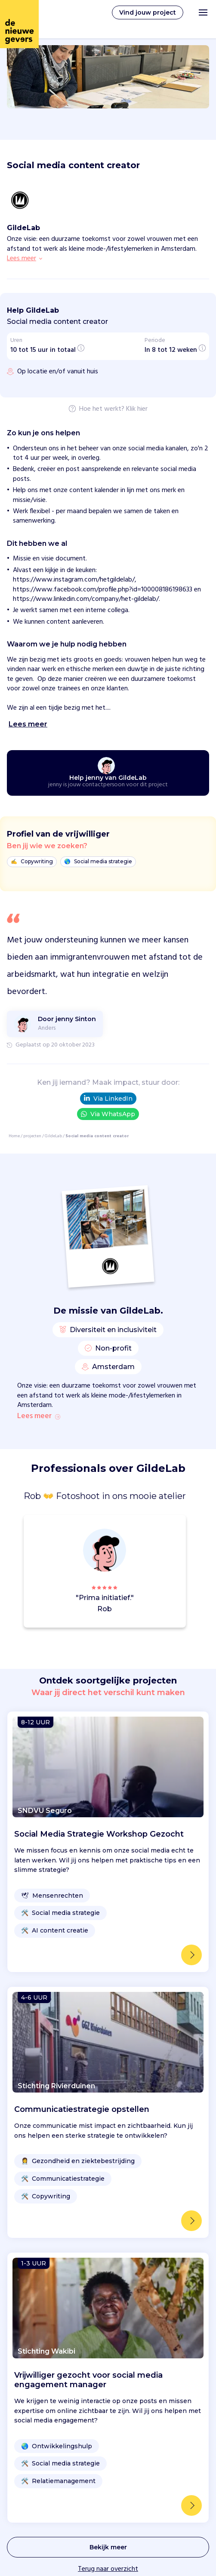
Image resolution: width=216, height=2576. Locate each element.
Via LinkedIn (108, 1098)
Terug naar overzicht (108, 2569)
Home (14, 1136)
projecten (32, 1136)
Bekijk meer (108, 2547)
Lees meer (38, 1416)
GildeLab (53, 1136)
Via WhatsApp (108, 1114)
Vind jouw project (147, 12)
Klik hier (137, 409)
